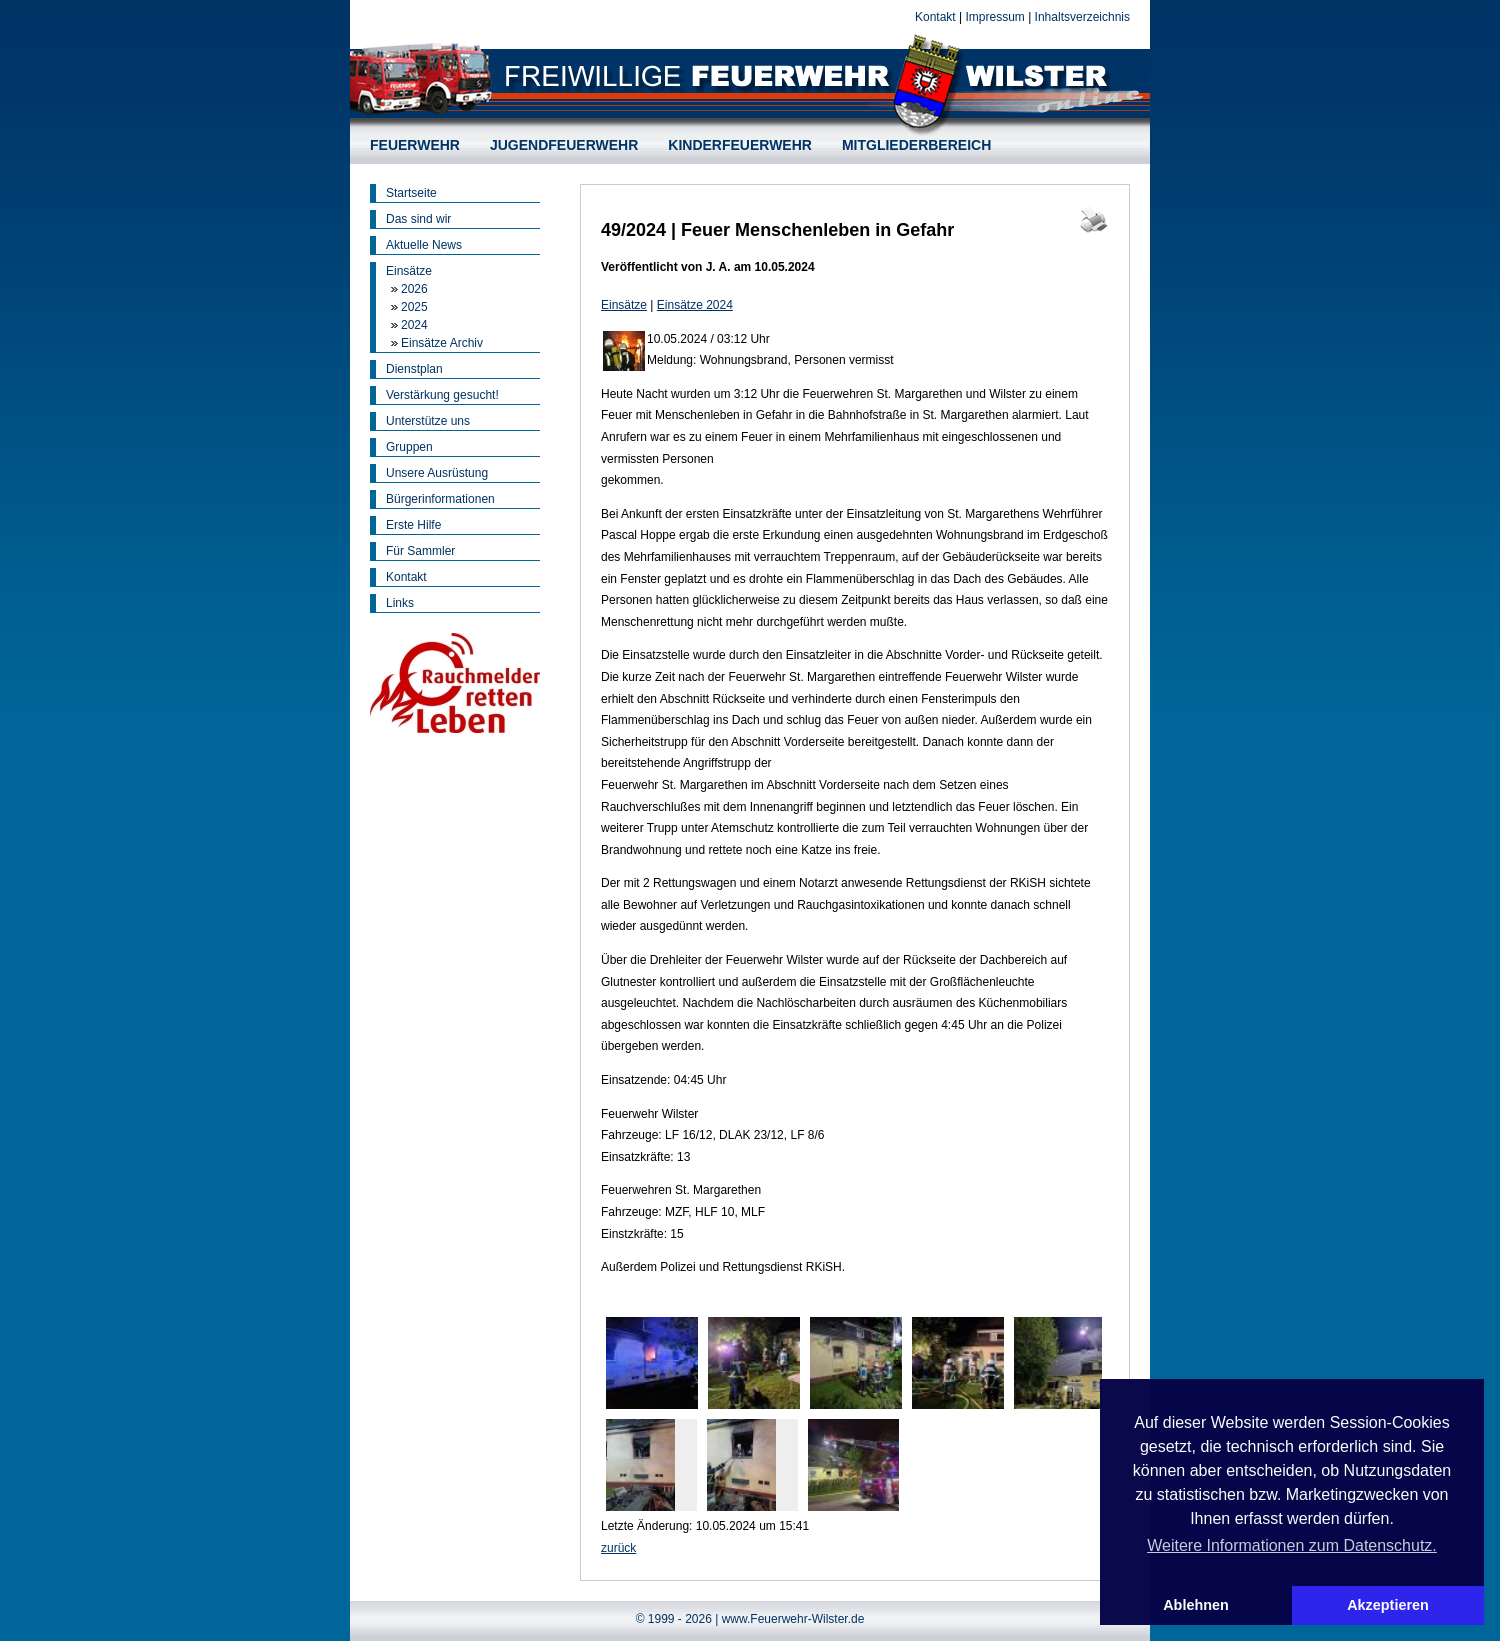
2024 (414, 325)
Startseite (411, 193)
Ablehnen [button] (1196, 1605)
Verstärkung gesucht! (442, 395)
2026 (414, 289)
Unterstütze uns (428, 421)
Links (400, 603)
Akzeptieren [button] (1388, 1605)
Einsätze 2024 (695, 305)
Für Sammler (420, 551)
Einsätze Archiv (442, 343)
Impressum (994, 17)
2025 (414, 307)
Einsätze (409, 271)
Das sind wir (418, 219)
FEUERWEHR (415, 145)
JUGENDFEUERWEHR (564, 145)
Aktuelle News (424, 245)
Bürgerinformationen (440, 499)
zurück (618, 1548)
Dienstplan (414, 369)
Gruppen (409, 447)
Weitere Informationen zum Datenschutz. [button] (1292, 1545)
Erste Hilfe (413, 525)
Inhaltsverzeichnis (1082, 17)
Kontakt (935, 17)
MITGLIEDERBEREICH (916, 145)
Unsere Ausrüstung (437, 473)
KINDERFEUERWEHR (740, 145)
